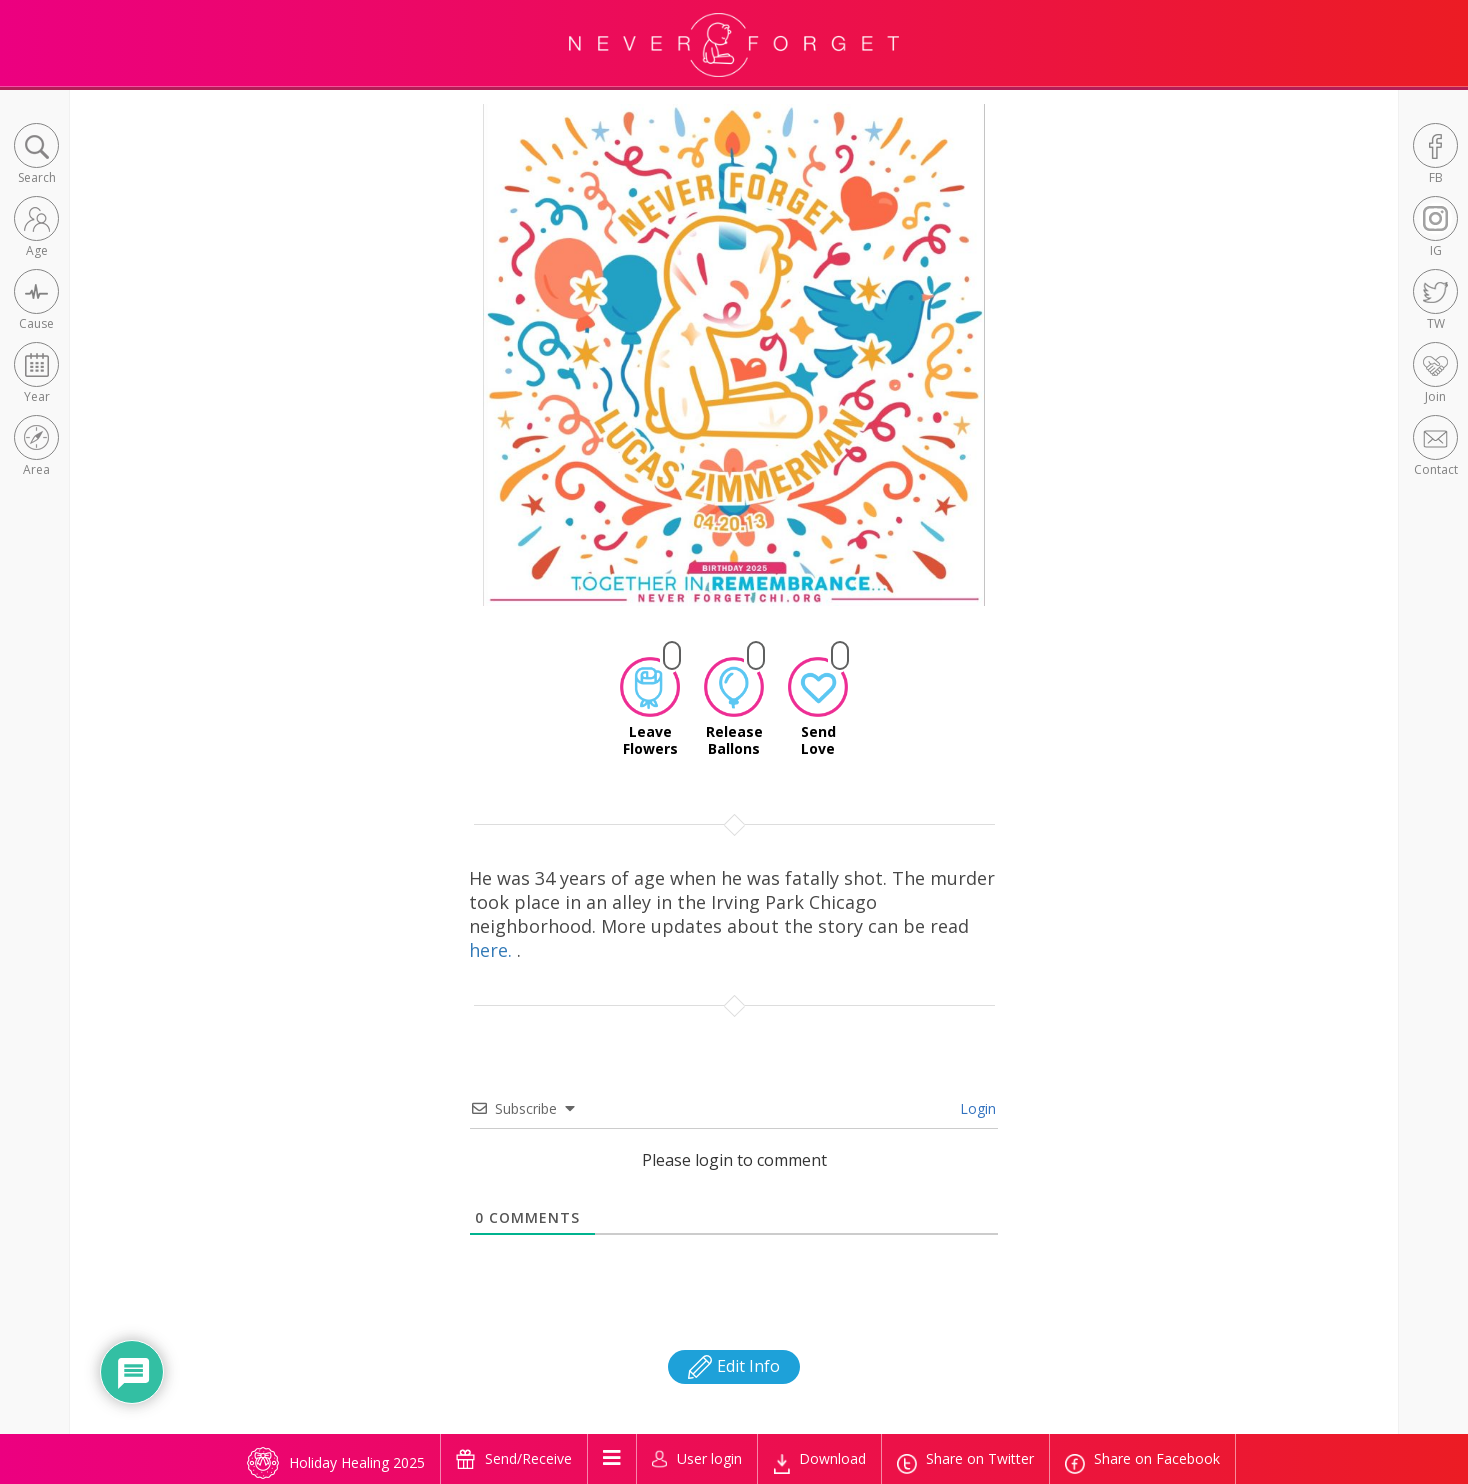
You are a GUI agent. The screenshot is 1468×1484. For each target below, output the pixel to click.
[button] (36, 155)
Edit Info (734, 1366)
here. (493, 950)
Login (976, 1108)
